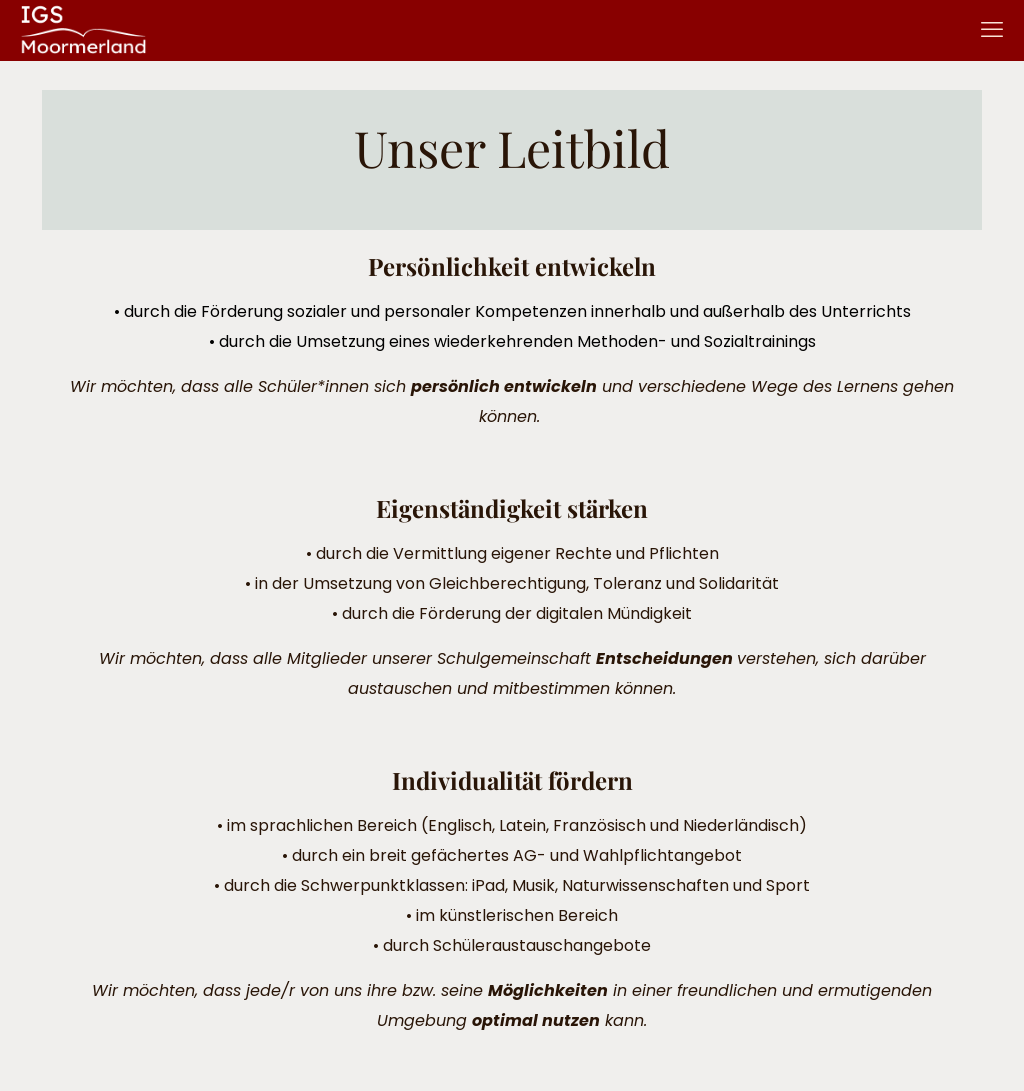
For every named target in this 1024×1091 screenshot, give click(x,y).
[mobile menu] (992, 30)
